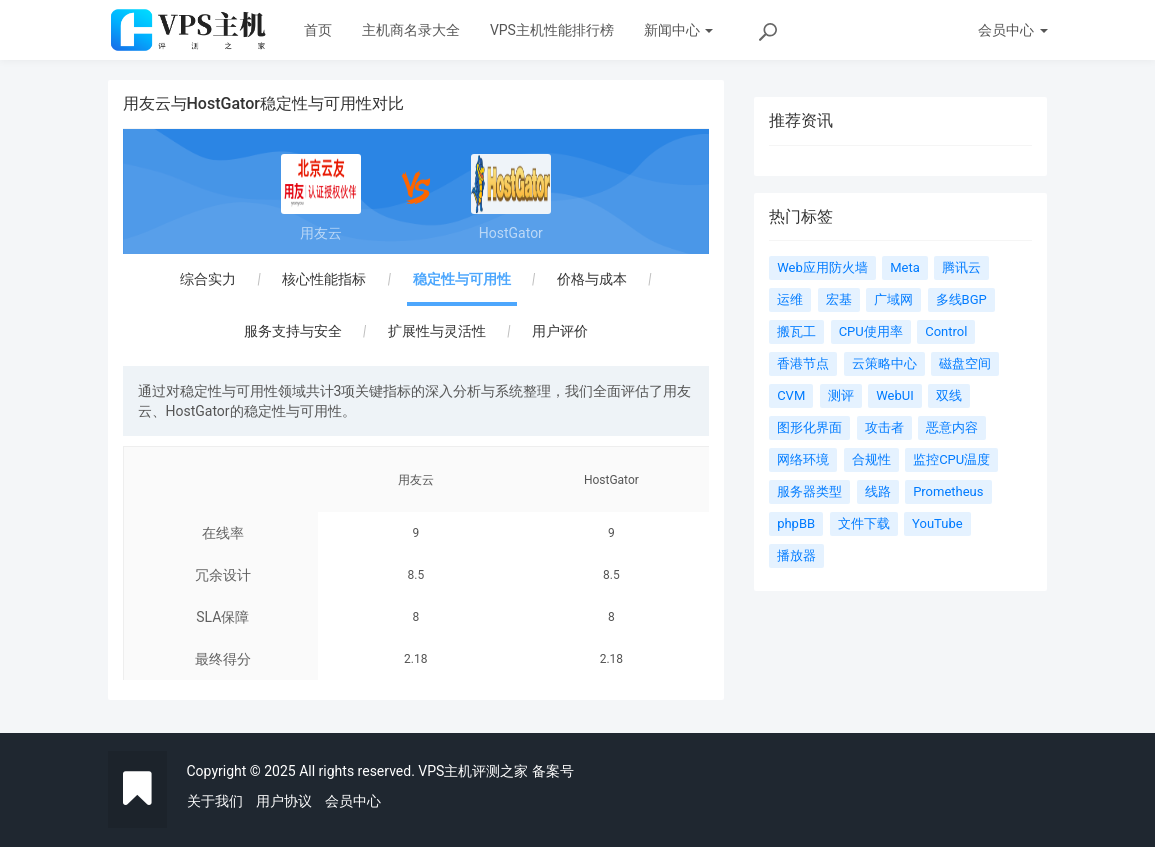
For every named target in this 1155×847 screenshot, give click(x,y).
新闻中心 (678, 30)
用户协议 (284, 801)
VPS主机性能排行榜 (552, 30)
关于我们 (215, 801)
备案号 (553, 771)
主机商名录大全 (411, 30)
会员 (1012, 30)
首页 (318, 30)
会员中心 (353, 801)
